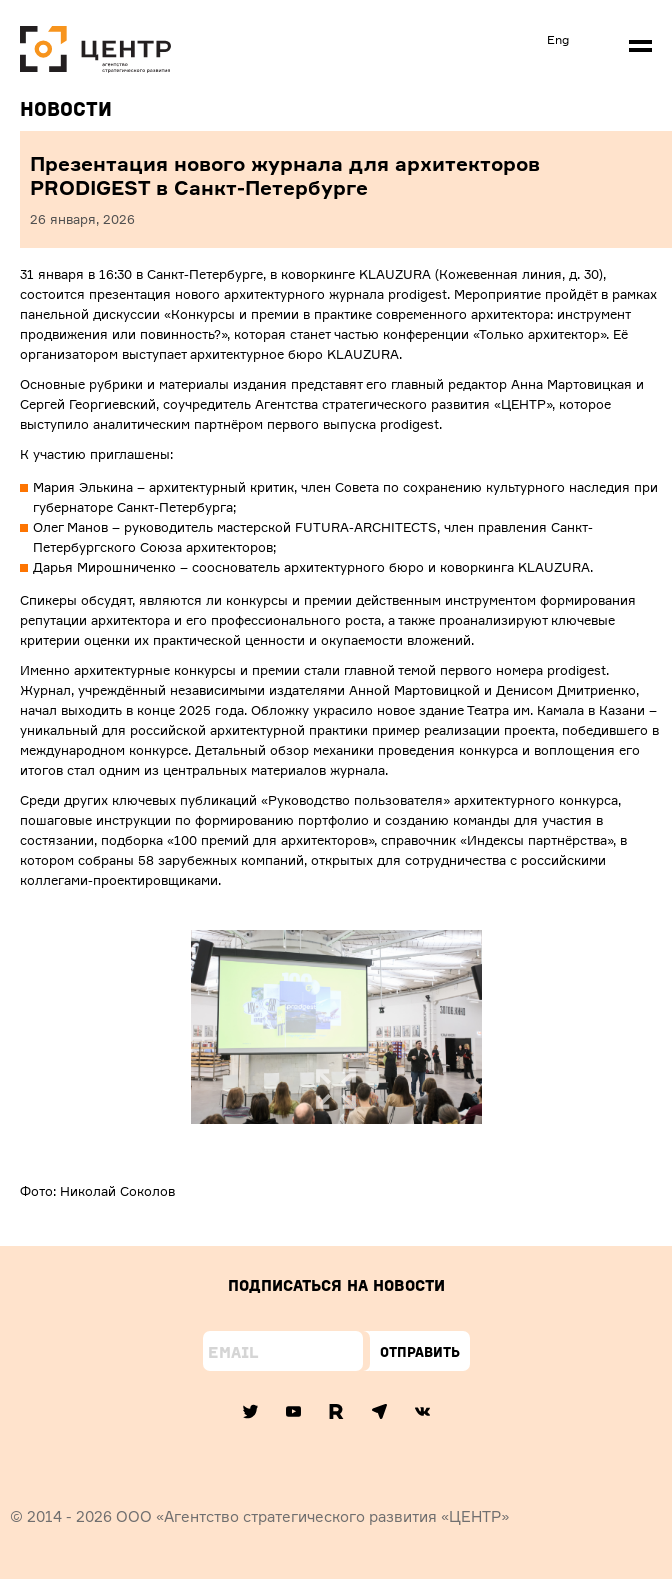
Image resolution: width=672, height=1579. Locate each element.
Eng (558, 39)
